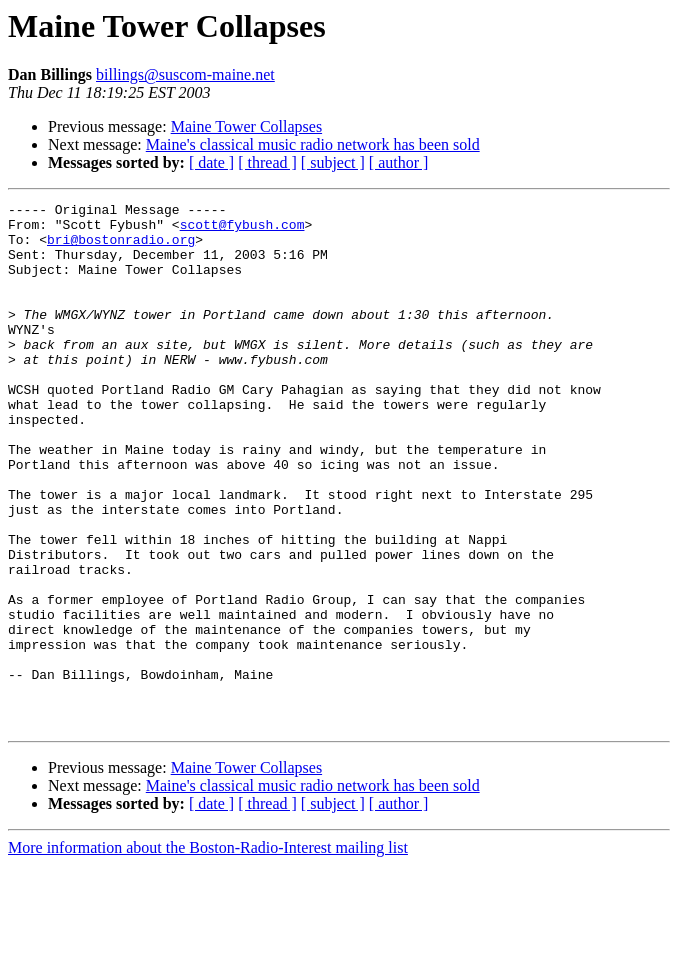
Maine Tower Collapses (246, 126)
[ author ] (399, 162)
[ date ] (211, 162)
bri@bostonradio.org (121, 248)
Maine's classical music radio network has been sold (313, 144)
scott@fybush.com (242, 230)
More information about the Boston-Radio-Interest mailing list (208, 952)
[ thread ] (267, 162)
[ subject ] (333, 162)
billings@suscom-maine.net (185, 74)
